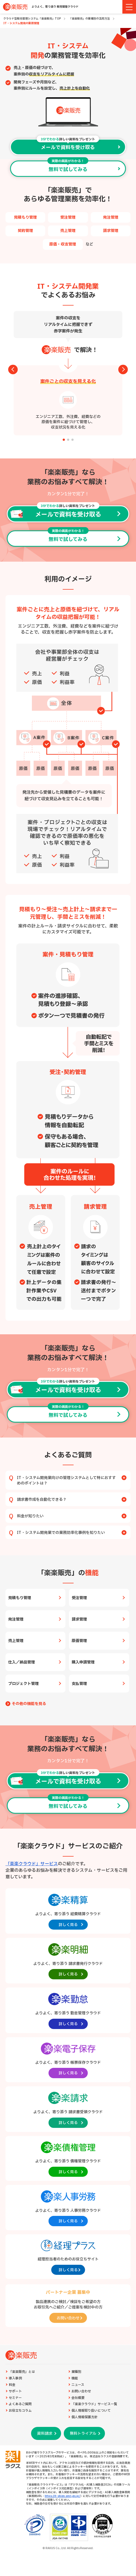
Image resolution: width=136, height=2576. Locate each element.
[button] (64, 440)
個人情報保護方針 (84, 2417)
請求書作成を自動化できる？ (71, 1499)
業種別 (76, 2372)
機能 (74, 2378)
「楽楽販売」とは (22, 2372)
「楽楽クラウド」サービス (31, 1864)
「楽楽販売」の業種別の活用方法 (89, 19)
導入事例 (15, 2378)
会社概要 (77, 2398)
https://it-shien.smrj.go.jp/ (62, 2496)
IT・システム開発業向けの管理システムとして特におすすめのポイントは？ (71, 1480)
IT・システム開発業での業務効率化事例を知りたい (71, 1533)
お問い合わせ (81, 2391)
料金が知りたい (71, 1516)
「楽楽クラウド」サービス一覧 (94, 2404)
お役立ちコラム (20, 2410)
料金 (12, 2385)
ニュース (77, 2385)
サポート (15, 2391)
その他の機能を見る (29, 1704)
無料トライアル (83, 2433)
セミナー (15, 2398)
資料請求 (44, 2433)
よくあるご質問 (20, 2404)
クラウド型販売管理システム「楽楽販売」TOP (32, 19)
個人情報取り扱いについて (91, 2410)
